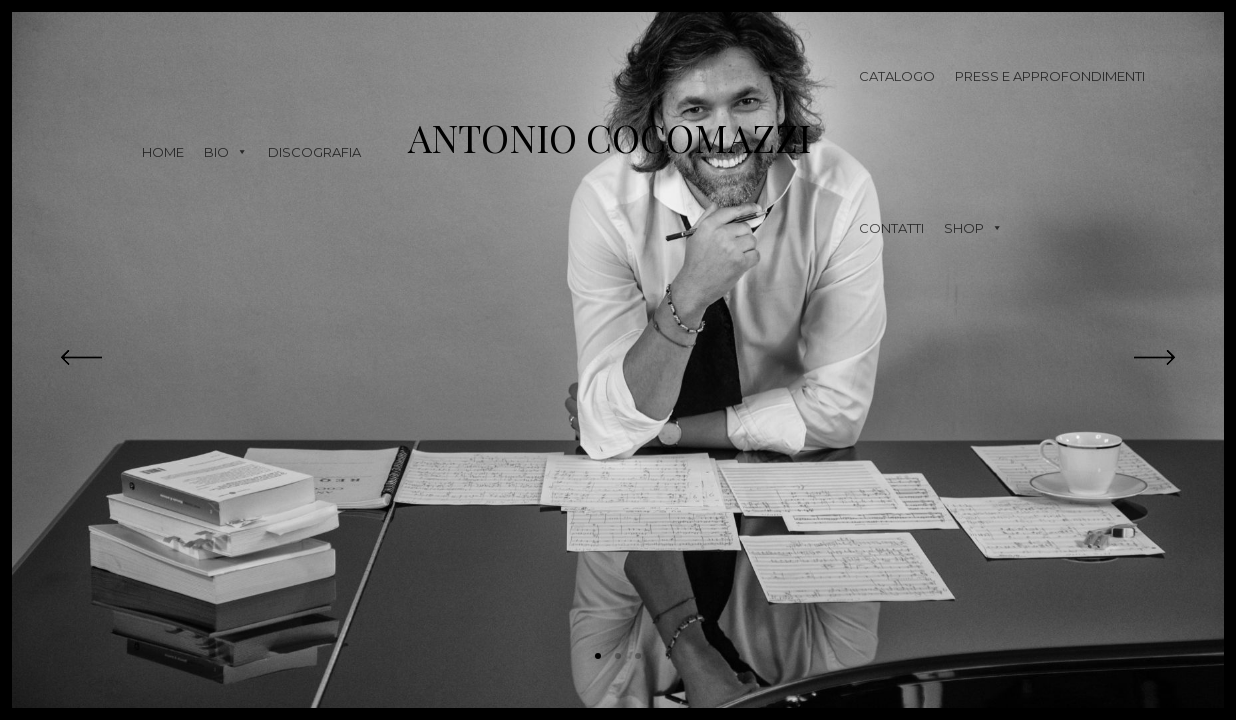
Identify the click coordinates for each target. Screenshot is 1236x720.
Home (163, 152)
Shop (973, 228)
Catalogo (897, 76)
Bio (226, 152)
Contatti (891, 228)
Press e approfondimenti (1050, 76)
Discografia (314, 152)
